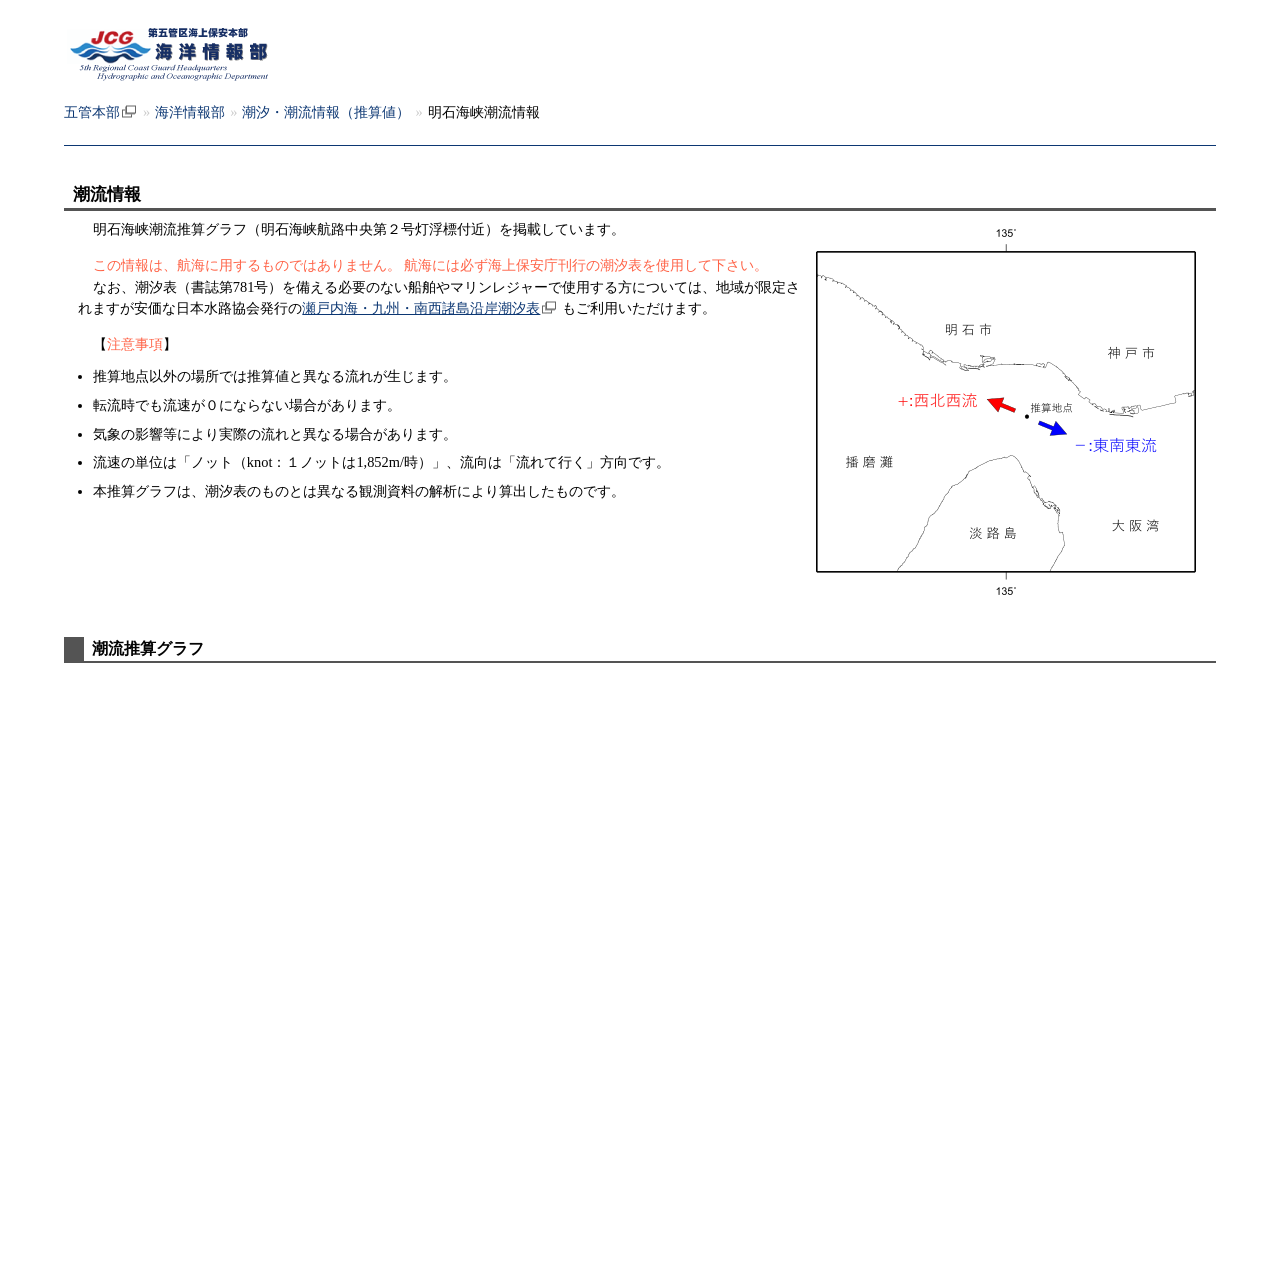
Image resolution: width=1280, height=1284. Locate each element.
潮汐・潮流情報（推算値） (326, 112)
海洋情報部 (190, 112)
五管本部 (92, 112)
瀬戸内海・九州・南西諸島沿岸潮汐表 (421, 308)
